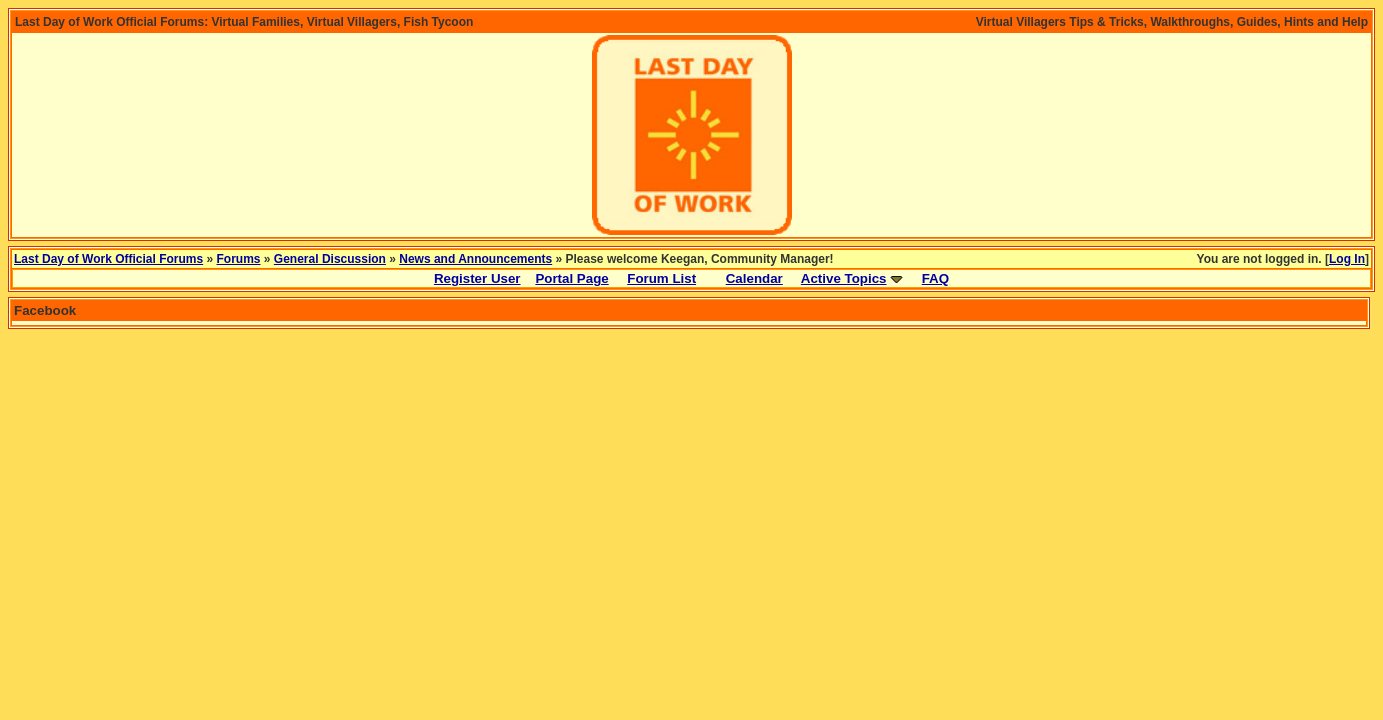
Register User (477, 278)
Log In (1347, 259)
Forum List (661, 278)
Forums (239, 259)
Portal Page (571, 278)
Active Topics (844, 278)
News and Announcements (475, 259)
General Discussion (330, 259)
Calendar (754, 278)
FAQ (935, 278)
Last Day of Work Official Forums (108, 259)
